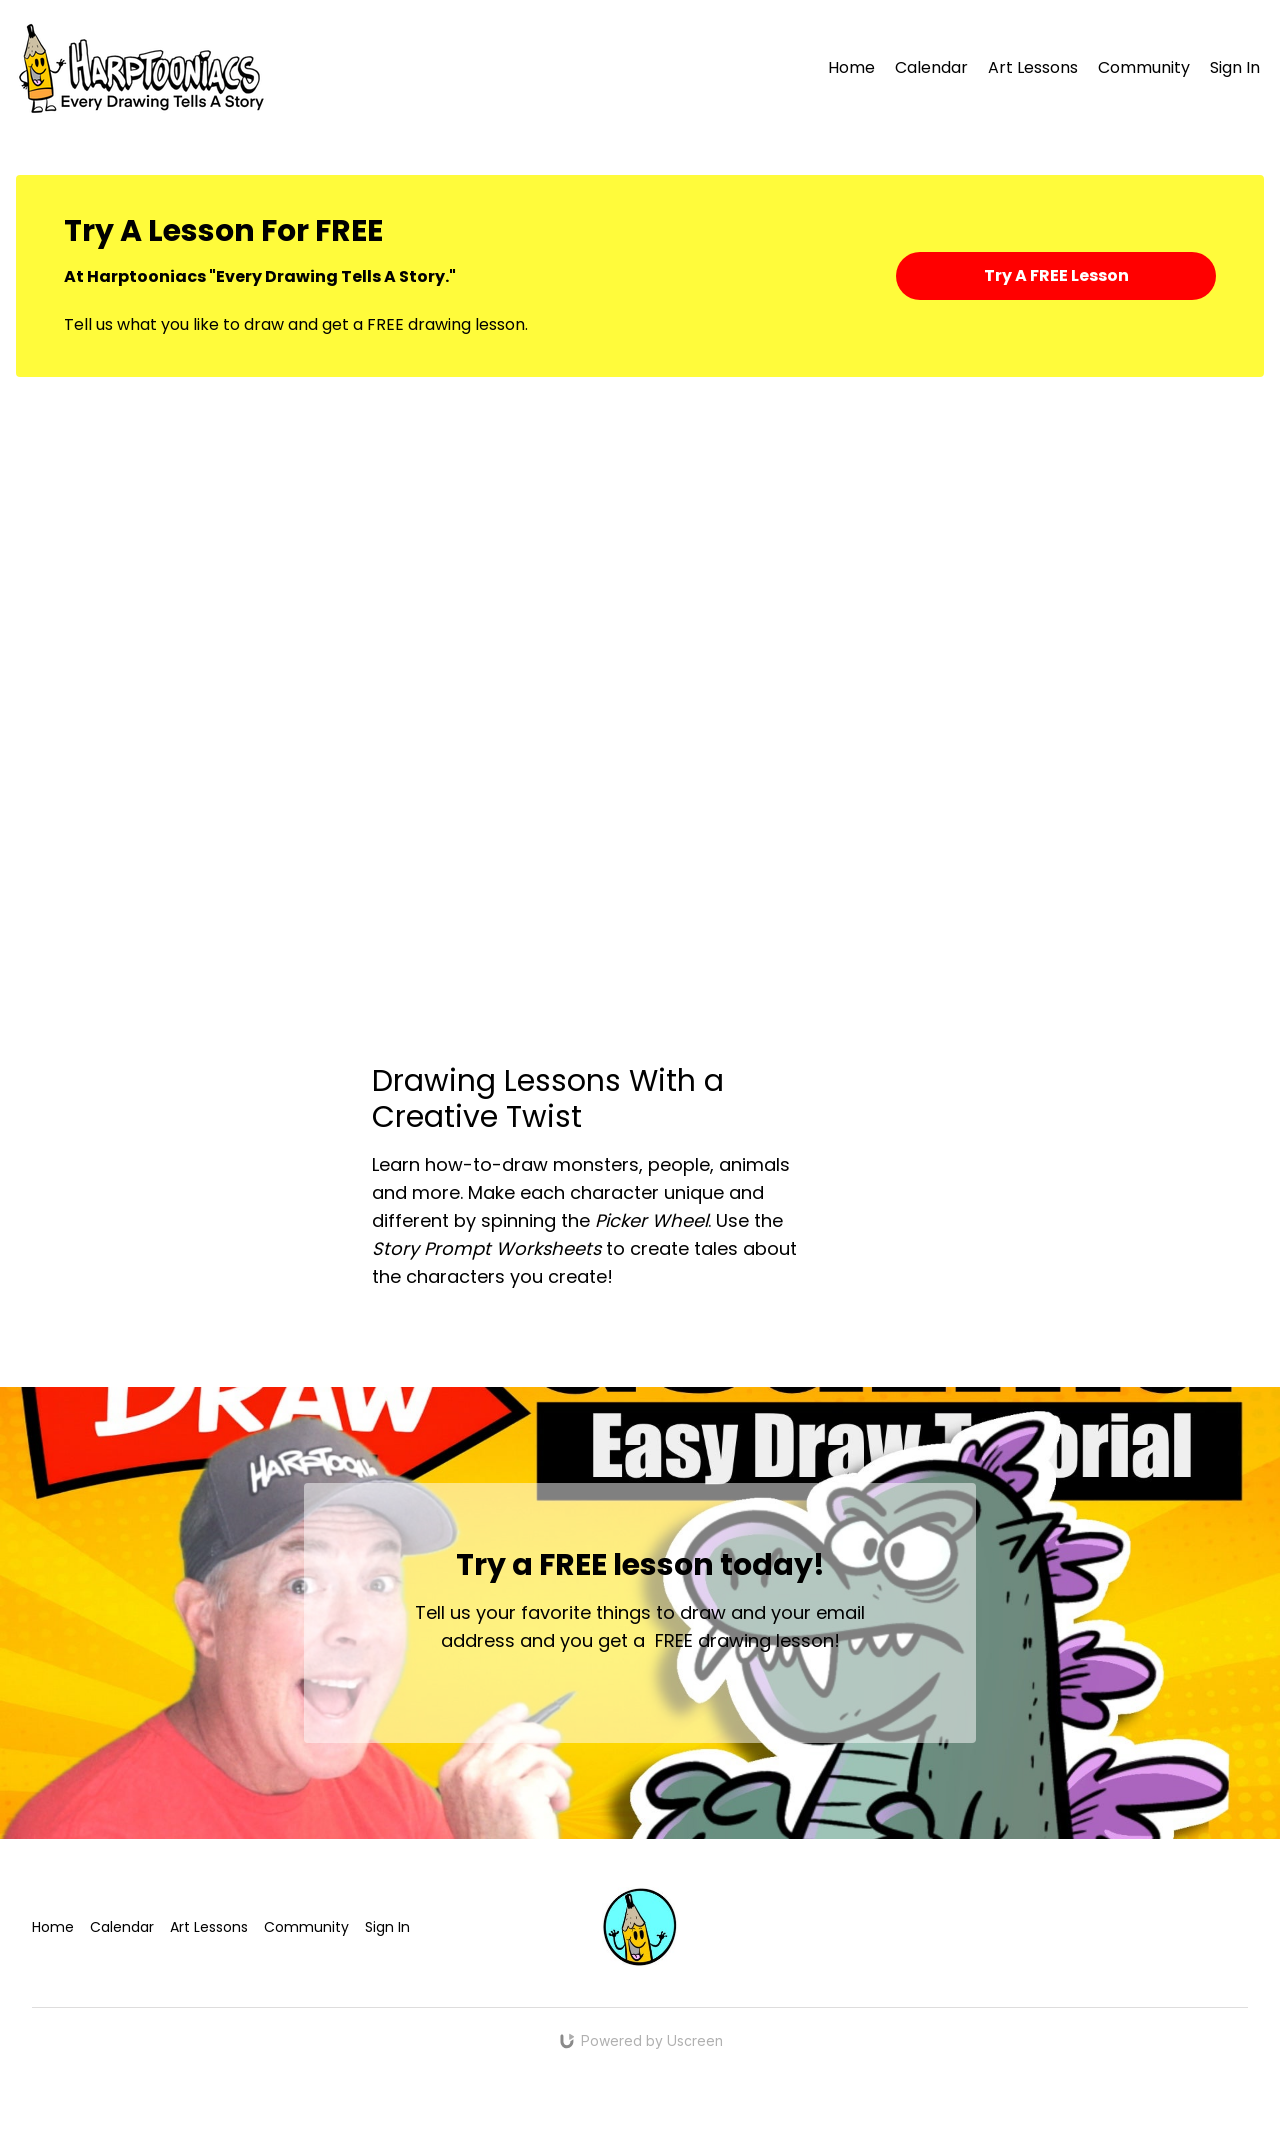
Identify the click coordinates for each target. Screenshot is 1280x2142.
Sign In (1235, 67)
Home (851, 67)
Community (1144, 67)
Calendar (931, 67)
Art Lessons (1033, 67)
